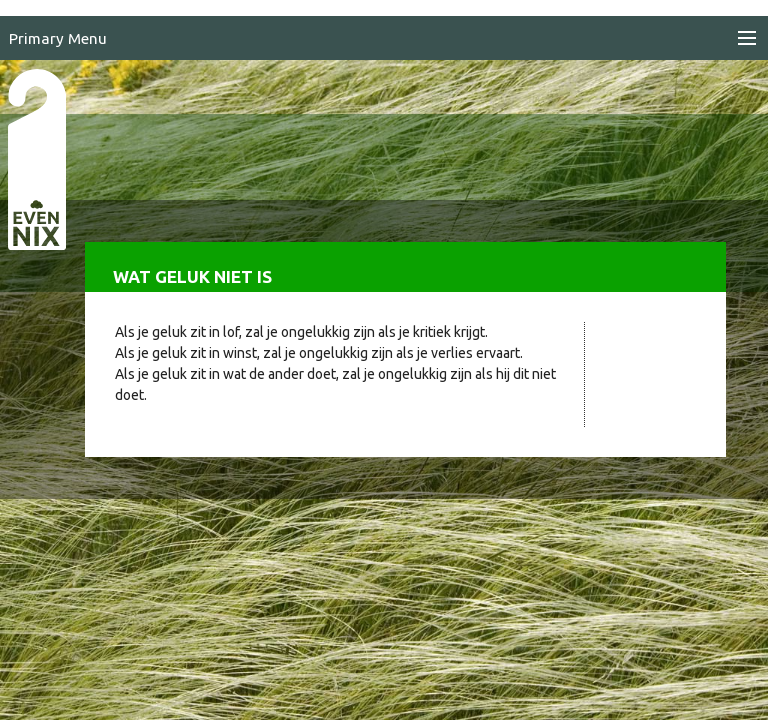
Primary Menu (58, 38)
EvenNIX (35, 158)
